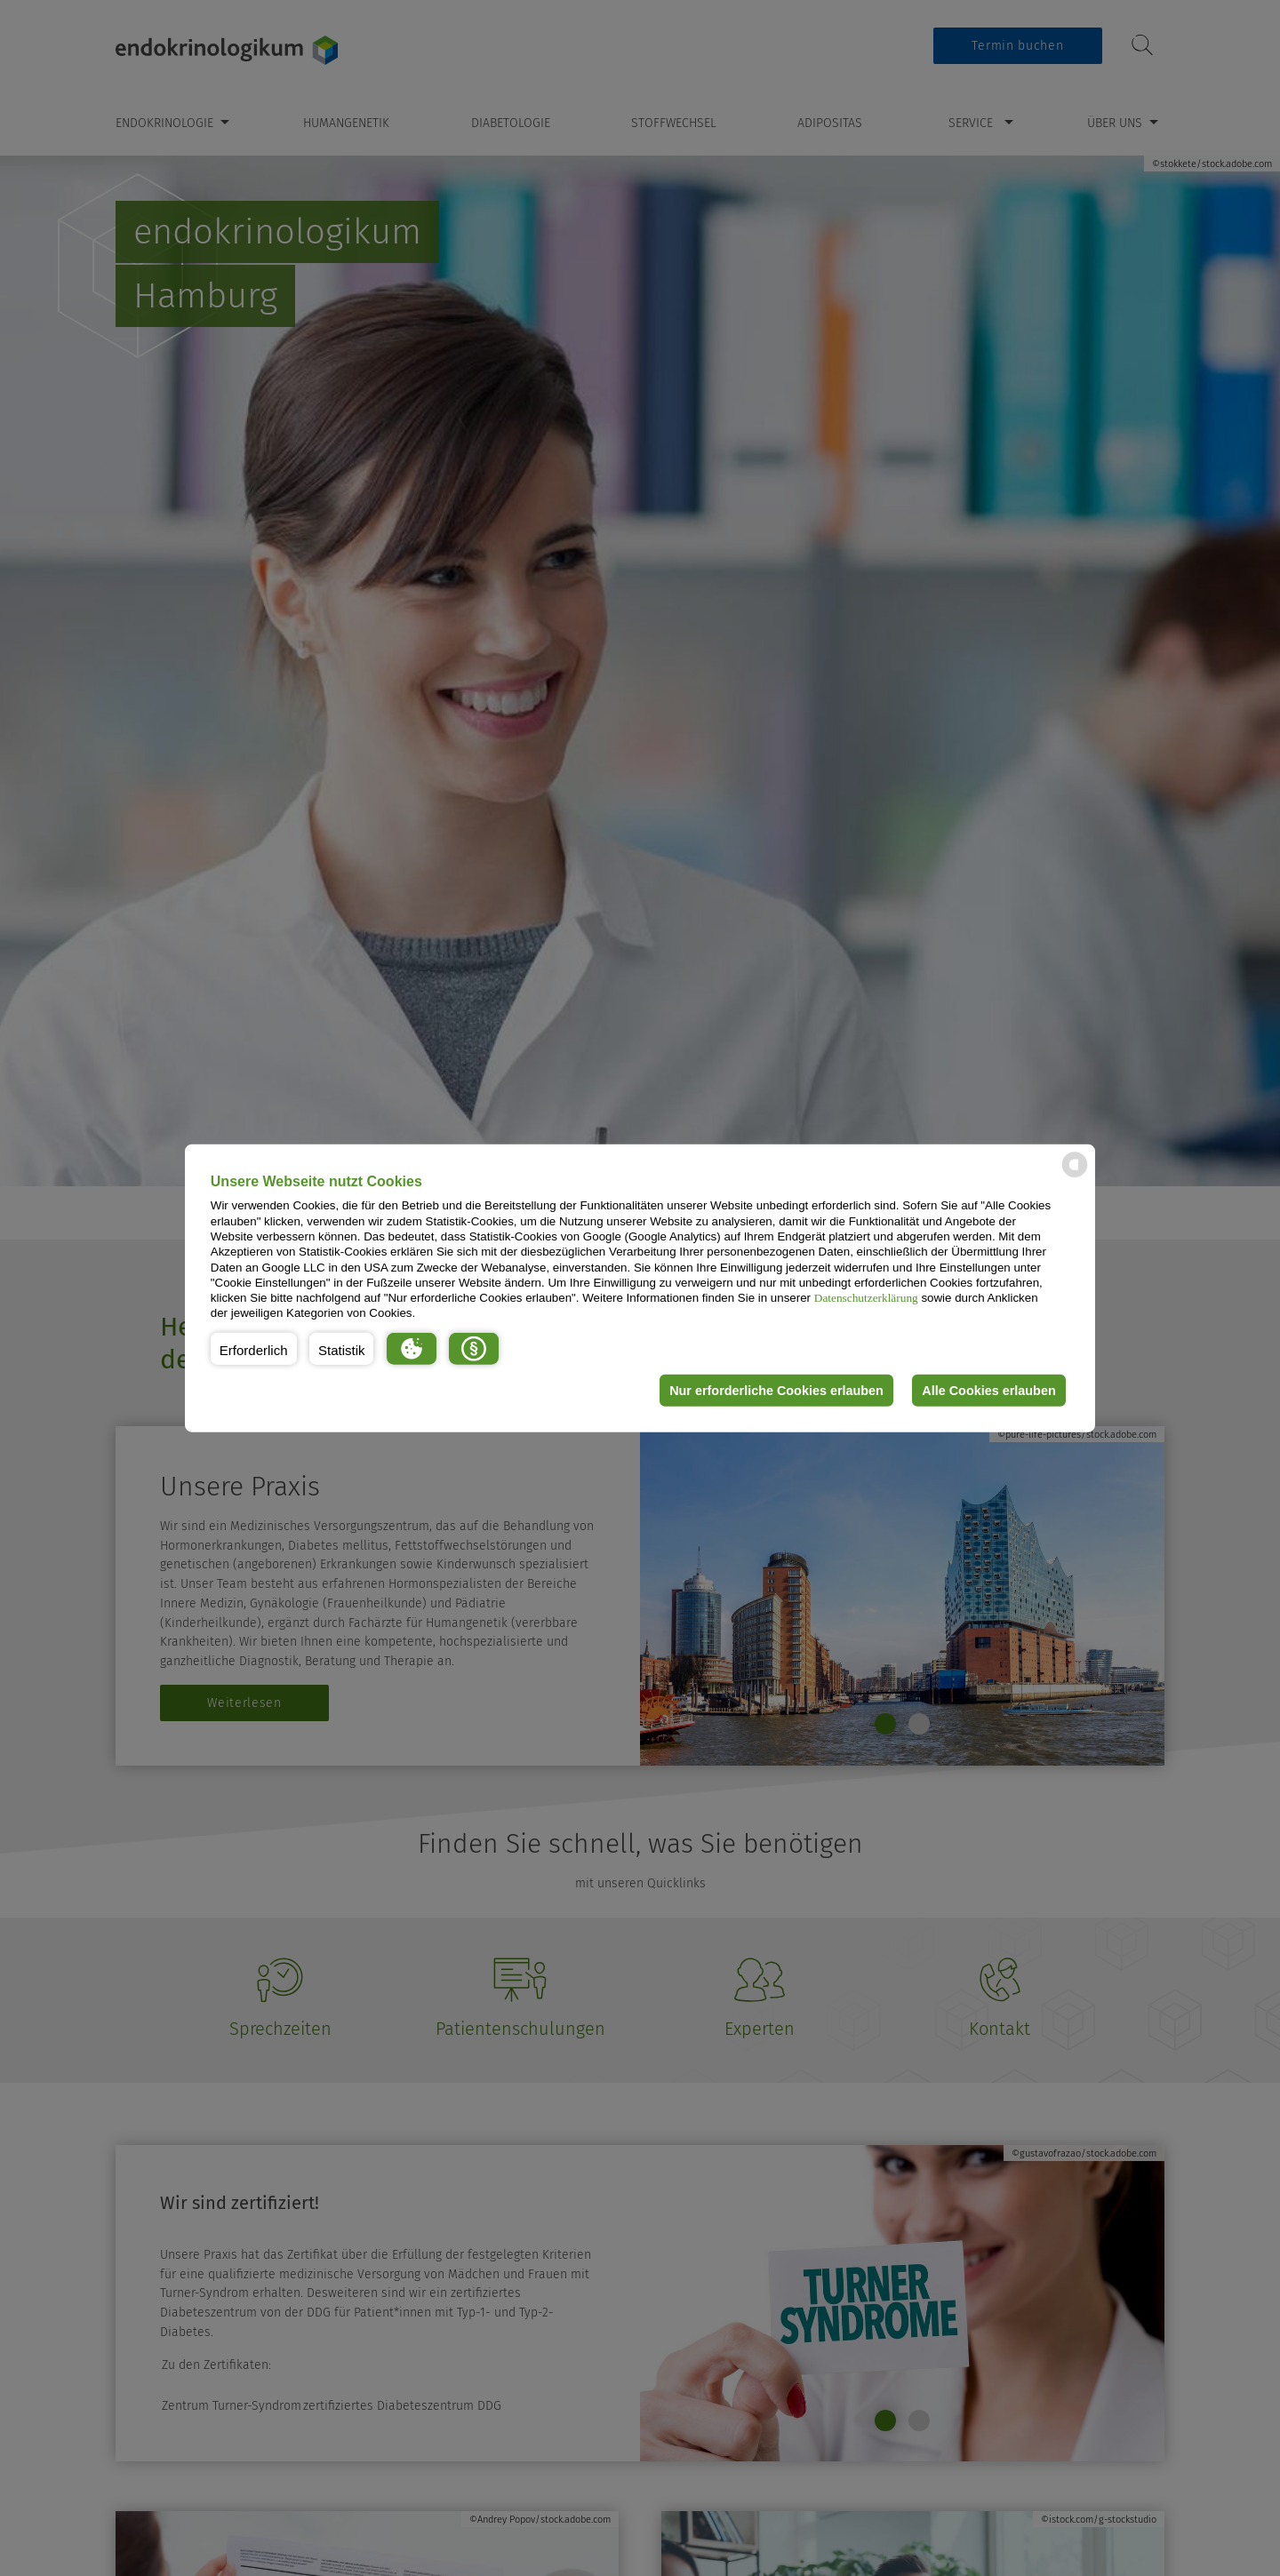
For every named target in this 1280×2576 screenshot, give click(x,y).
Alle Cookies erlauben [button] (988, 1391)
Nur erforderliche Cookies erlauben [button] (776, 1391)
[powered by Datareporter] (1074, 1176)
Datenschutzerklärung (866, 1297)
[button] (254, 1349)
